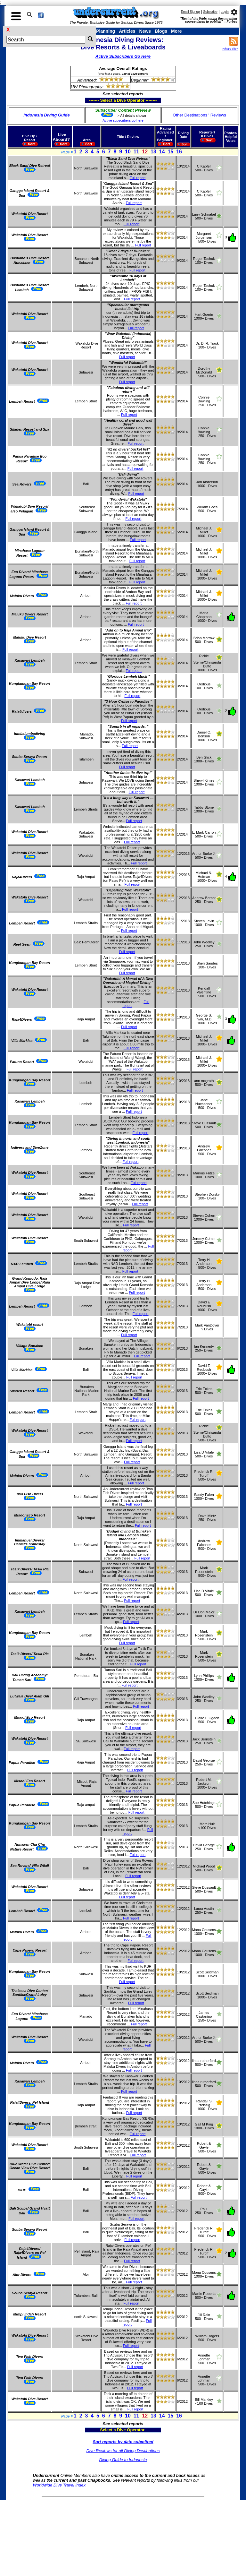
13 (153, 151)
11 (136, 151)
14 (162, 151)
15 (170, 151)
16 (179, 151)
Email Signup (190, 11)
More (176, 31)
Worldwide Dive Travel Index (59, 2485)
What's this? (230, 48)
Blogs (161, 31)
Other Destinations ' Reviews (199, 115)
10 (128, 151)
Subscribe (210, 11)
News (145, 31)
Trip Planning (100, 31)
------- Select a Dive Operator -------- (91, 100)
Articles (127, 31)
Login (224, 11)
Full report (138, 178)
